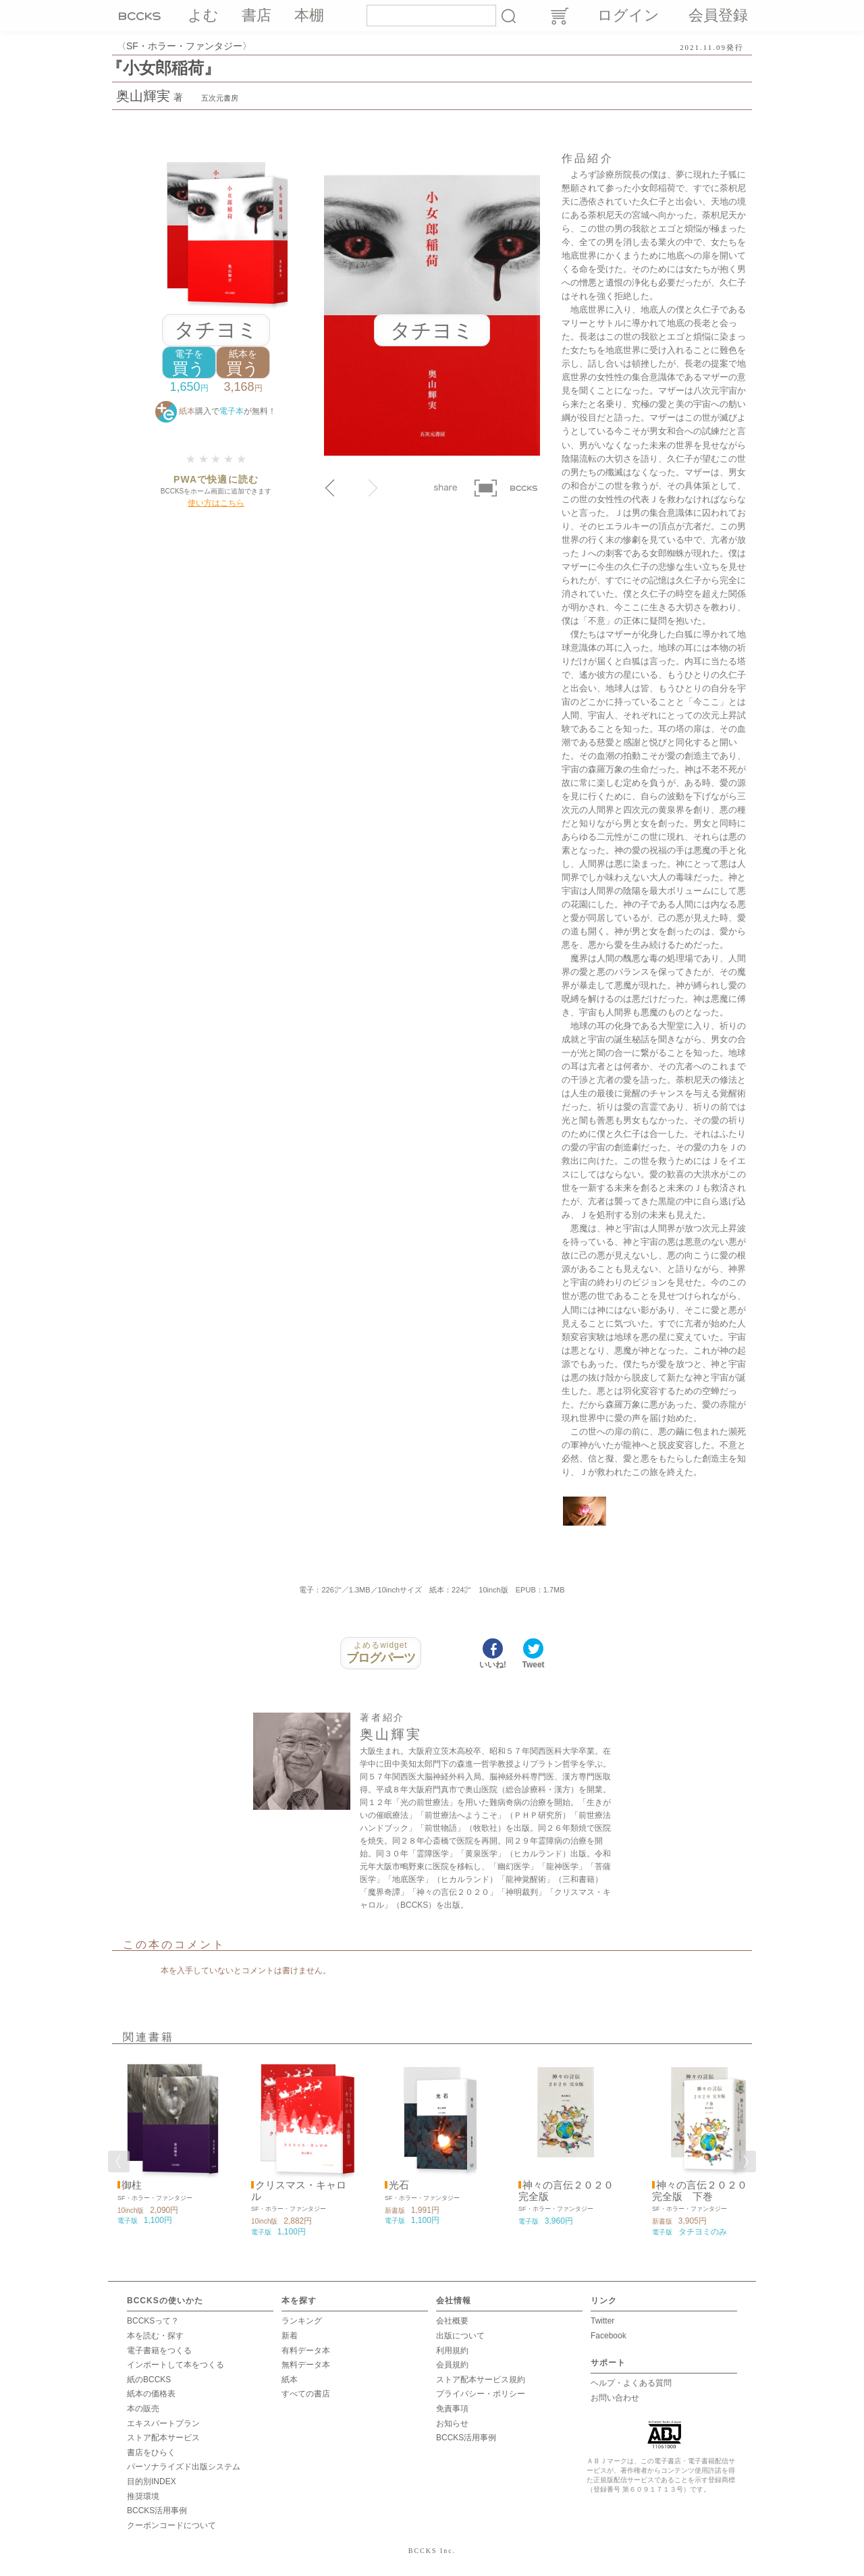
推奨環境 (143, 2496)
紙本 (289, 2379)
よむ (203, 15)
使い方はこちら (216, 503)
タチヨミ (216, 330)
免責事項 (452, 2408)
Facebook (608, 2335)
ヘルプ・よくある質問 (631, 2383)
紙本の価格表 (151, 2393)
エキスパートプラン (163, 2423)
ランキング (301, 2321)
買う (189, 362)
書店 (256, 15)
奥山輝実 (143, 95)
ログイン (628, 15)
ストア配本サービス (163, 2437)
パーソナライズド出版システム (183, 2466)
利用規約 (452, 2350)
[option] (164, 2142)
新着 (289, 2335)
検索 (508, 15)
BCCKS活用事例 (157, 2510)
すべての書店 (305, 2393)
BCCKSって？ (153, 2321)
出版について (460, 2335)
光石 (399, 2185)
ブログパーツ (381, 1652)
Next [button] (745, 2161)
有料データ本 (305, 2350)
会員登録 (718, 15)
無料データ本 (305, 2364)
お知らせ (452, 2423)
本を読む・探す (155, 2335)
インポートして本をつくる (175, 2364)
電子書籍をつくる (159, 2350)
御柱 (132, 2185)
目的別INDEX (151, 2481)
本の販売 (143, 2408)
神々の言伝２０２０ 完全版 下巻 (699, 2191)
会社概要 (452, 2321)
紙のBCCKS (149, 2379)
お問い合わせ (615, 2398)
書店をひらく (151, 2452)
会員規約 (452, 2364)
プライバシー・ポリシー (480, 2393)
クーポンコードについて (171, 2525)
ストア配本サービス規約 (480, 2379)
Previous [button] (119, 2161)
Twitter (602, 2321)
